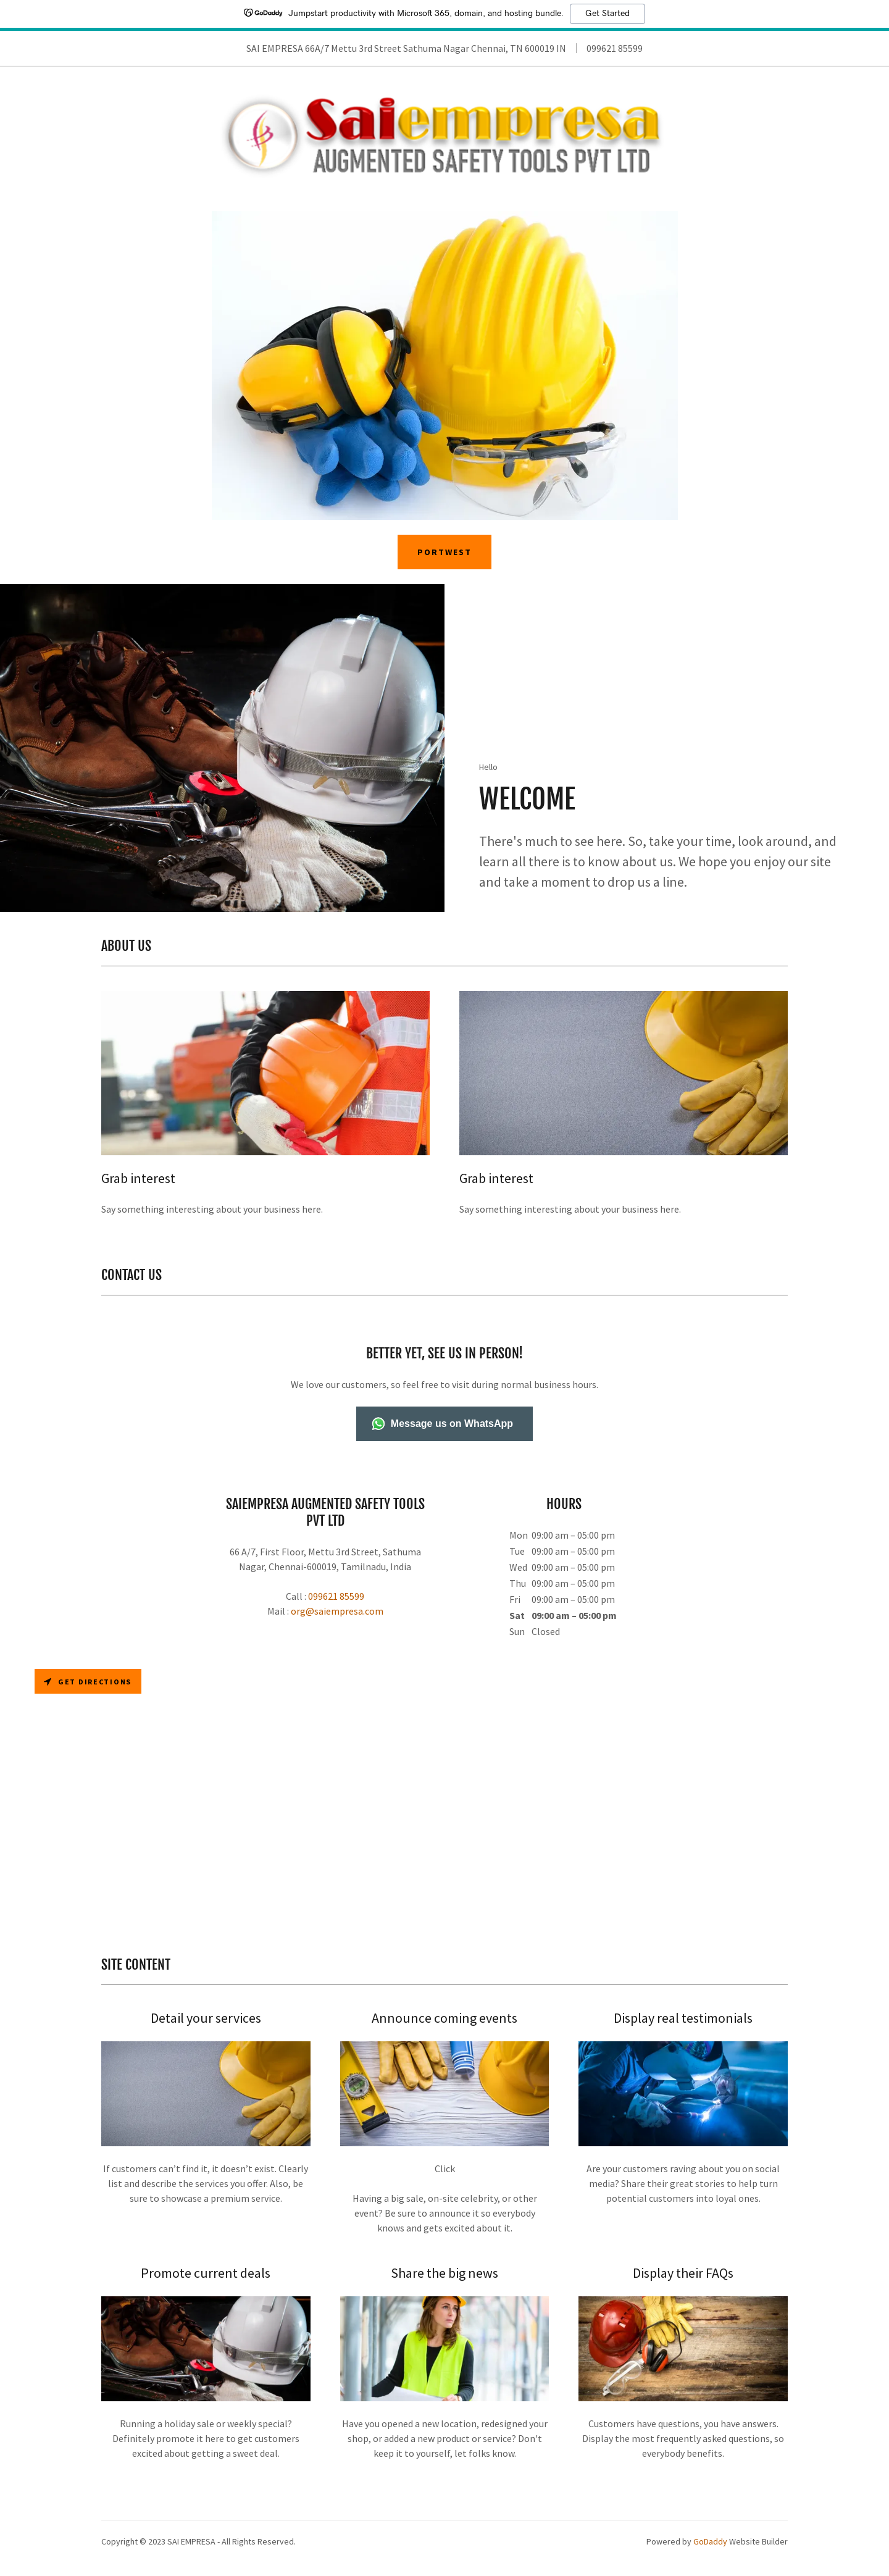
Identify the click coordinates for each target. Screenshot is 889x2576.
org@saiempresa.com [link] (337, 1619)
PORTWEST (444, 560)
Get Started (607, 13)
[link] (444, 142)
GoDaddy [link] (710, 2549)
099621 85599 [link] (614, 48)
